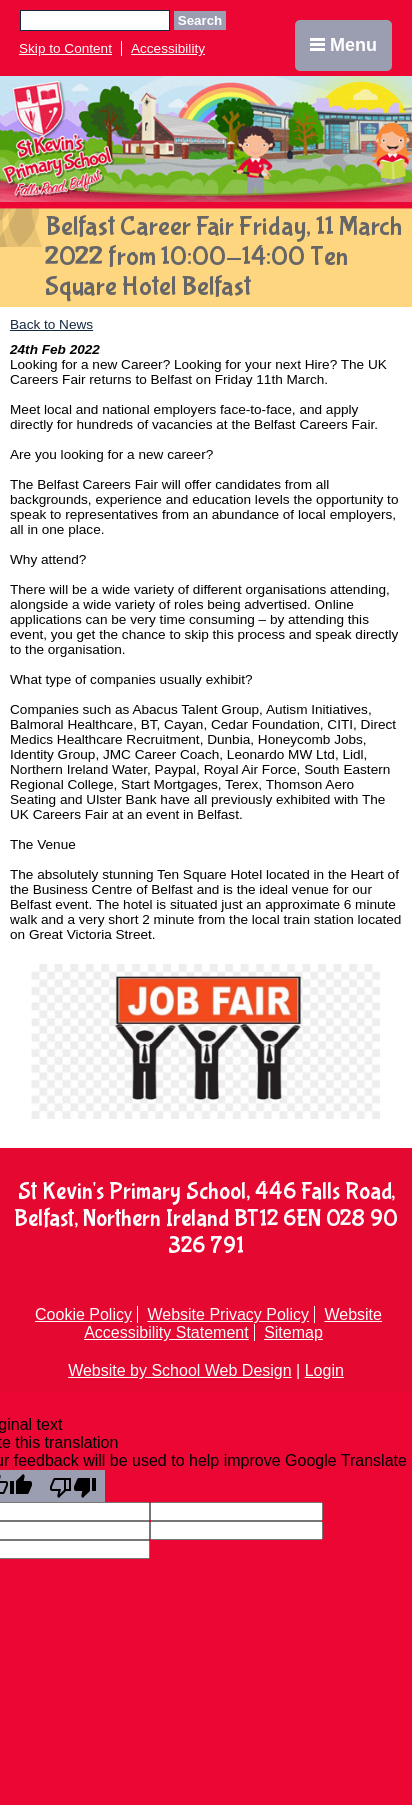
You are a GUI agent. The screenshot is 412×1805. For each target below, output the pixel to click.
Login (324, 1370)
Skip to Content (65, 48)
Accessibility (168, 48)
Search (200, 20)
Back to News (51, 324)
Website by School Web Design (180, 1370)
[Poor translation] (73, 1486)
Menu (343, 45)
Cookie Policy (83, 1314)
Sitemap (293, 1332)
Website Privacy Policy (228, 1314)
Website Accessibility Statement (233, 1323)
